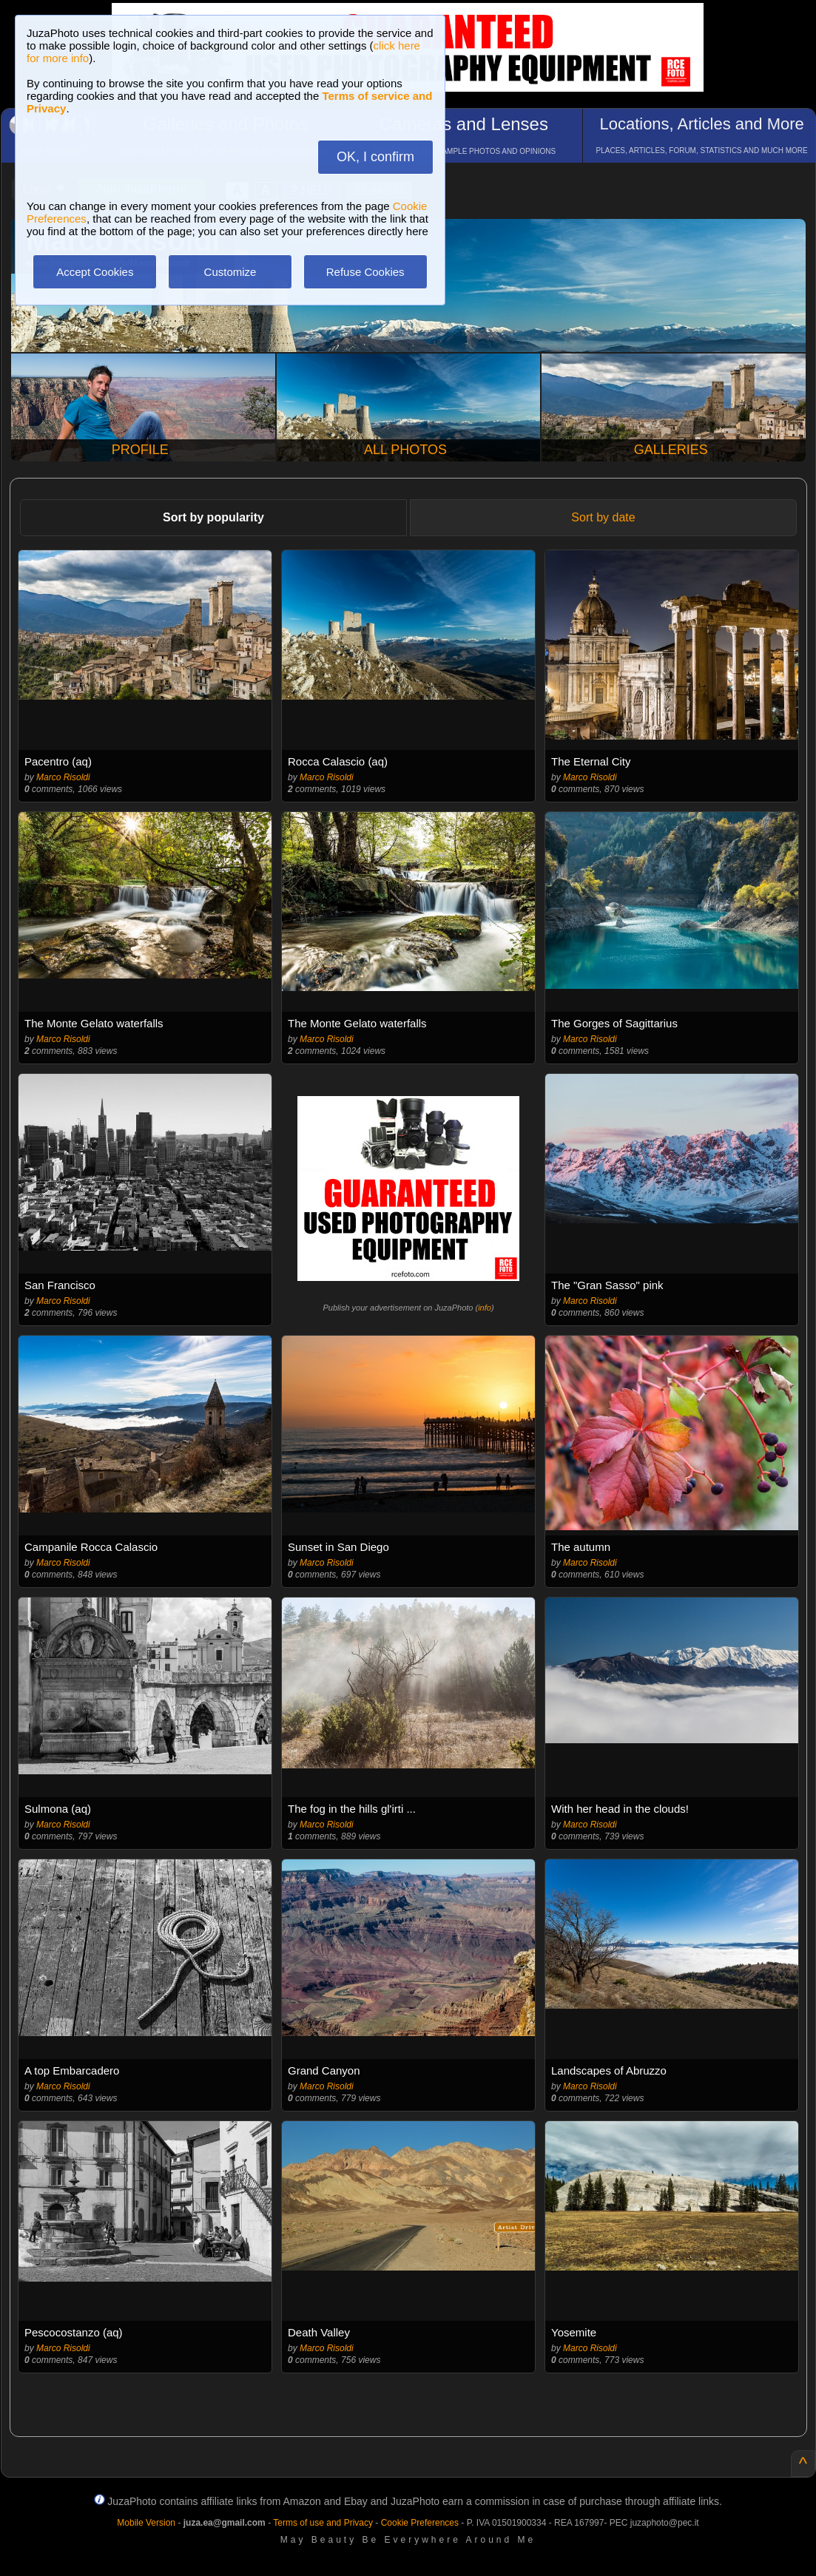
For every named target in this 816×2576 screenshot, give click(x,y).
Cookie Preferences (420, 2523)
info (484, 1307)
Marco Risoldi (63, 777)
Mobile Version (146, 2523)
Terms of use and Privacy (323, 2523)
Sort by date (603, 517)
